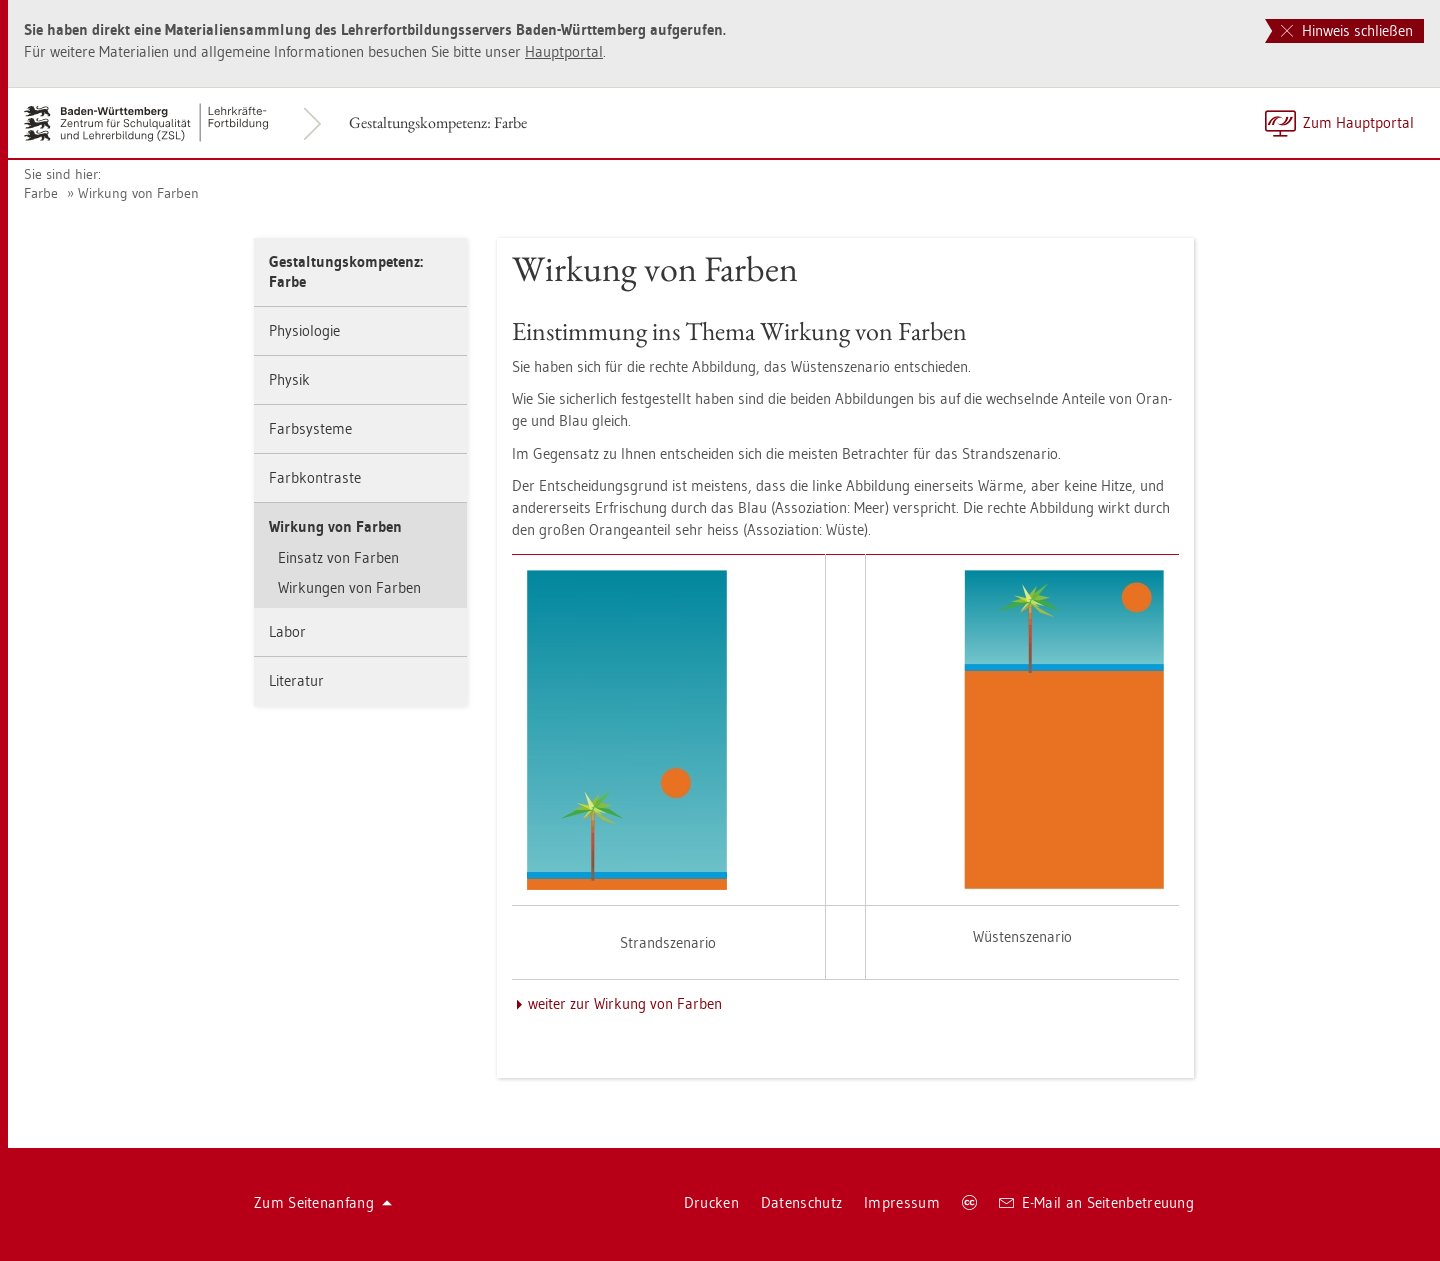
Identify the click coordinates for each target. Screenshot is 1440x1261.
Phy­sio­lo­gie (304, 330)
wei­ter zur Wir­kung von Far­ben (625, 1003)
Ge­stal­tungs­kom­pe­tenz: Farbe (438, 122)
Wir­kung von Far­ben (138, 193)
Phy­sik (289, 379)
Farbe (41, 193)
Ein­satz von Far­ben (338, 557)
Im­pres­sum (902, 1202)
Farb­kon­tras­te (315, 477)
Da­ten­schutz (801, 1202)
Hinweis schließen (1347, 30)
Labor (287, 631)
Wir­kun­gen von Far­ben (349, 587)
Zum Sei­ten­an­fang (323, 1202)
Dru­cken (711, 1202)
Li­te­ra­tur (296, 680)
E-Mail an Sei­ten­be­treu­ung (1096, 1202)
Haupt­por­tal (564, 51)
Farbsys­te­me (310, 428)
